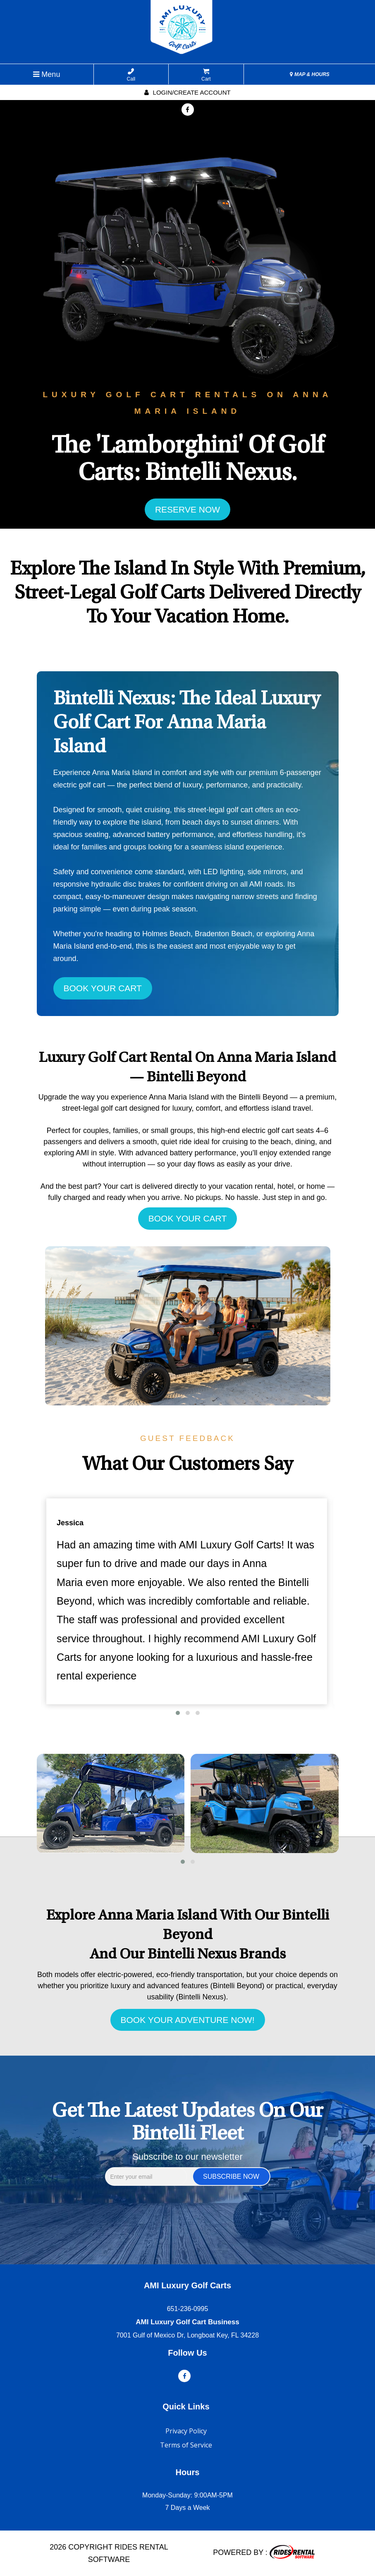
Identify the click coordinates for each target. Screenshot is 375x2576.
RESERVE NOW (187, 509)
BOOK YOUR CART (103, 988)
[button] (178, 1713)
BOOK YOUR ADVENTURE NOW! (188, 2020)
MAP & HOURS (310, 74)
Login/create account (187, 92)
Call (131, 75)
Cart (206, 75)
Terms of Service (186, 2445)
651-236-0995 (187, 2308)
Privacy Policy (186, 2430)
